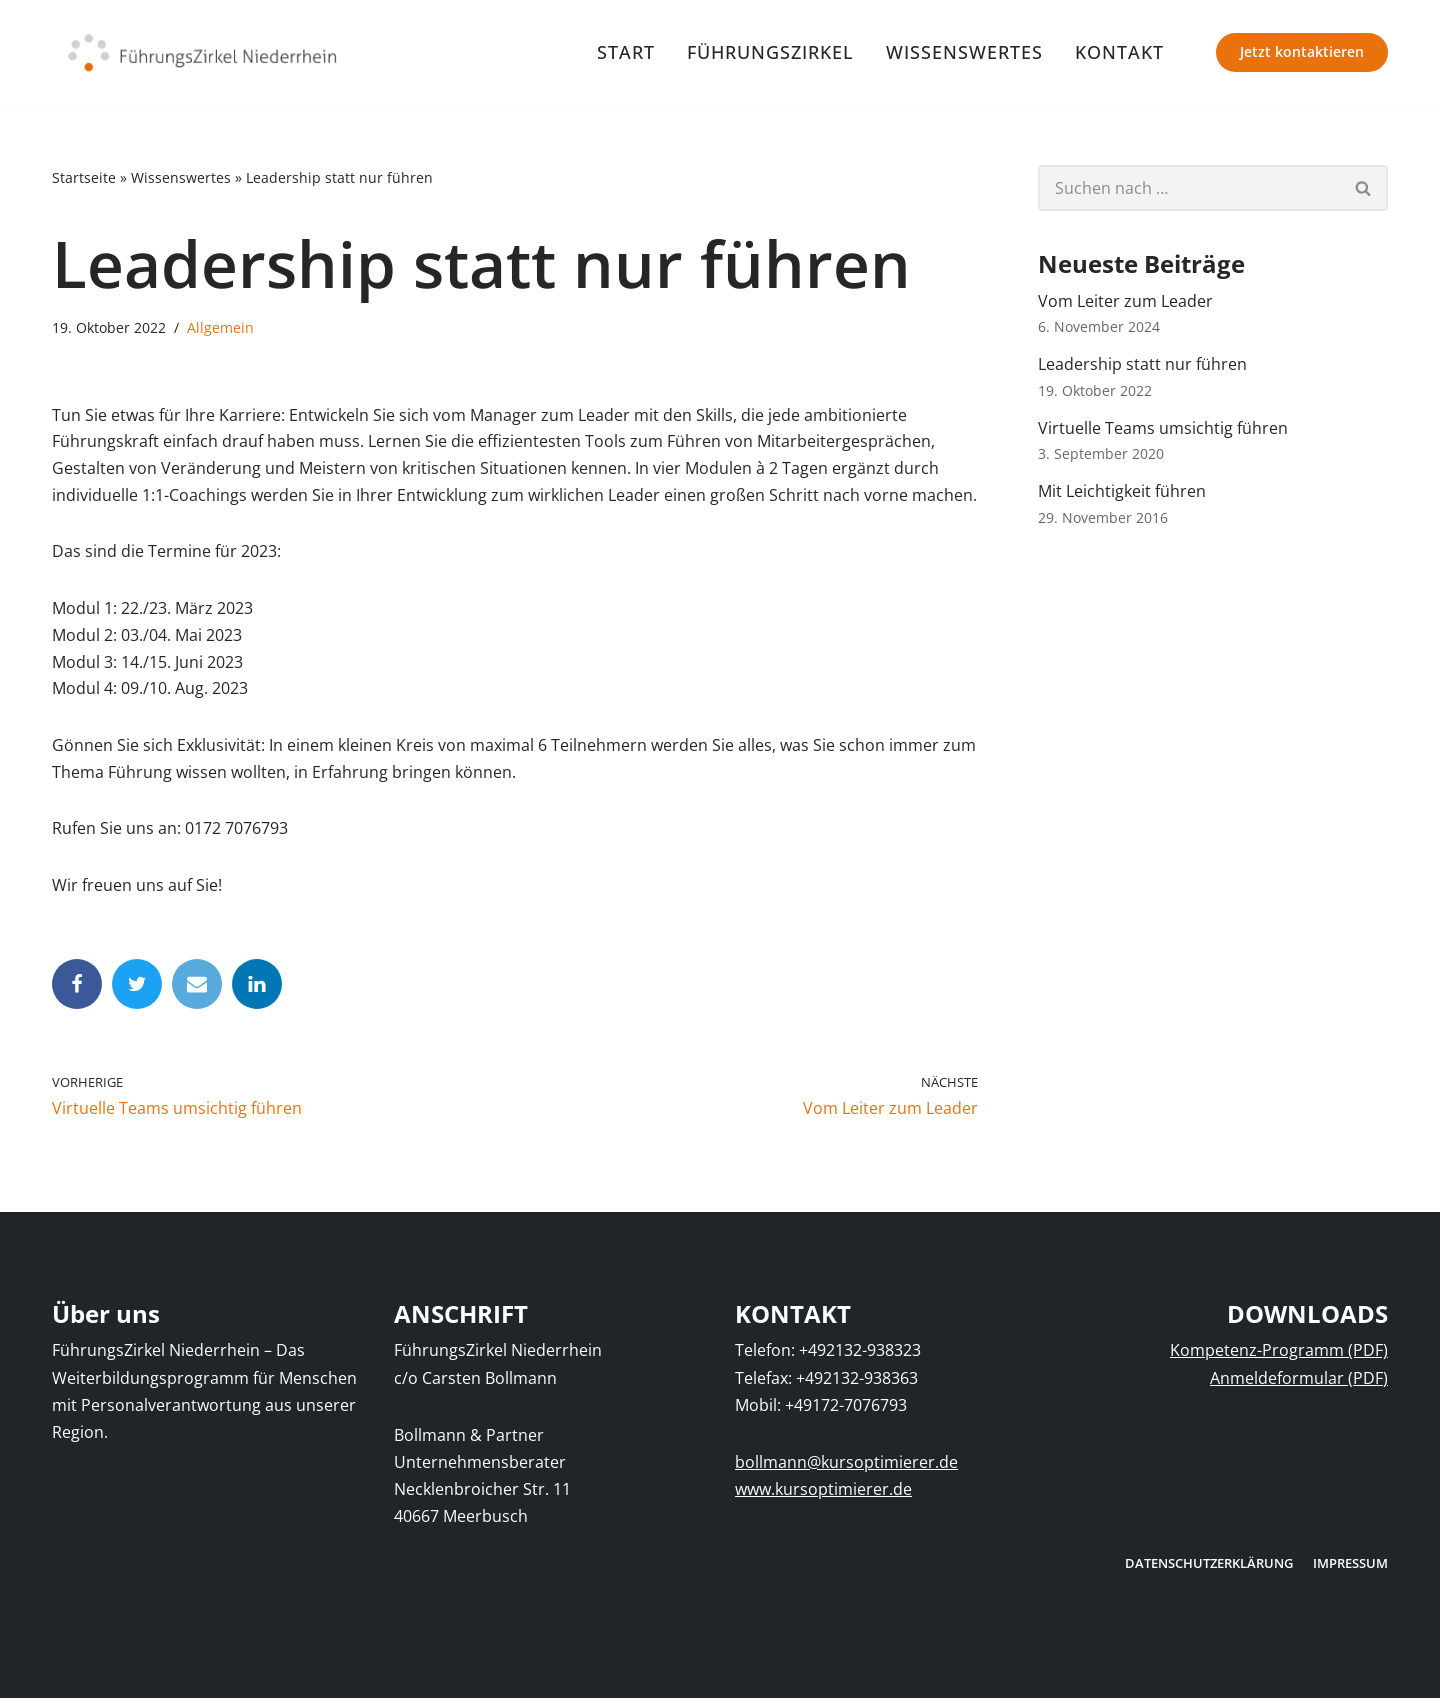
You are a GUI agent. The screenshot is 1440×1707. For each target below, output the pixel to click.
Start (626, 52)
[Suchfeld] (1189, 188)
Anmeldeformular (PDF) (1299, 1386)
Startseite (84, 178)
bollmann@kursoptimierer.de (846, 1470)
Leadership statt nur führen (1142, 366)
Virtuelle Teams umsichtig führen (1163, 430)
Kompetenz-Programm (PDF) (1279, 1359)
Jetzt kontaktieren (1302, 51)
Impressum (1350, 1571)
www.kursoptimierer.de (823, 1498)
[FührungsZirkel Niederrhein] (202, 52)
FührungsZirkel (770, 52)
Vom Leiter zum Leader (1125, 301)
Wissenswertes (964, 52)
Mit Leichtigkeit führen (1122, 494)
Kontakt (1119, 52)
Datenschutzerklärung (1209, 1571)
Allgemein (220, 328)
